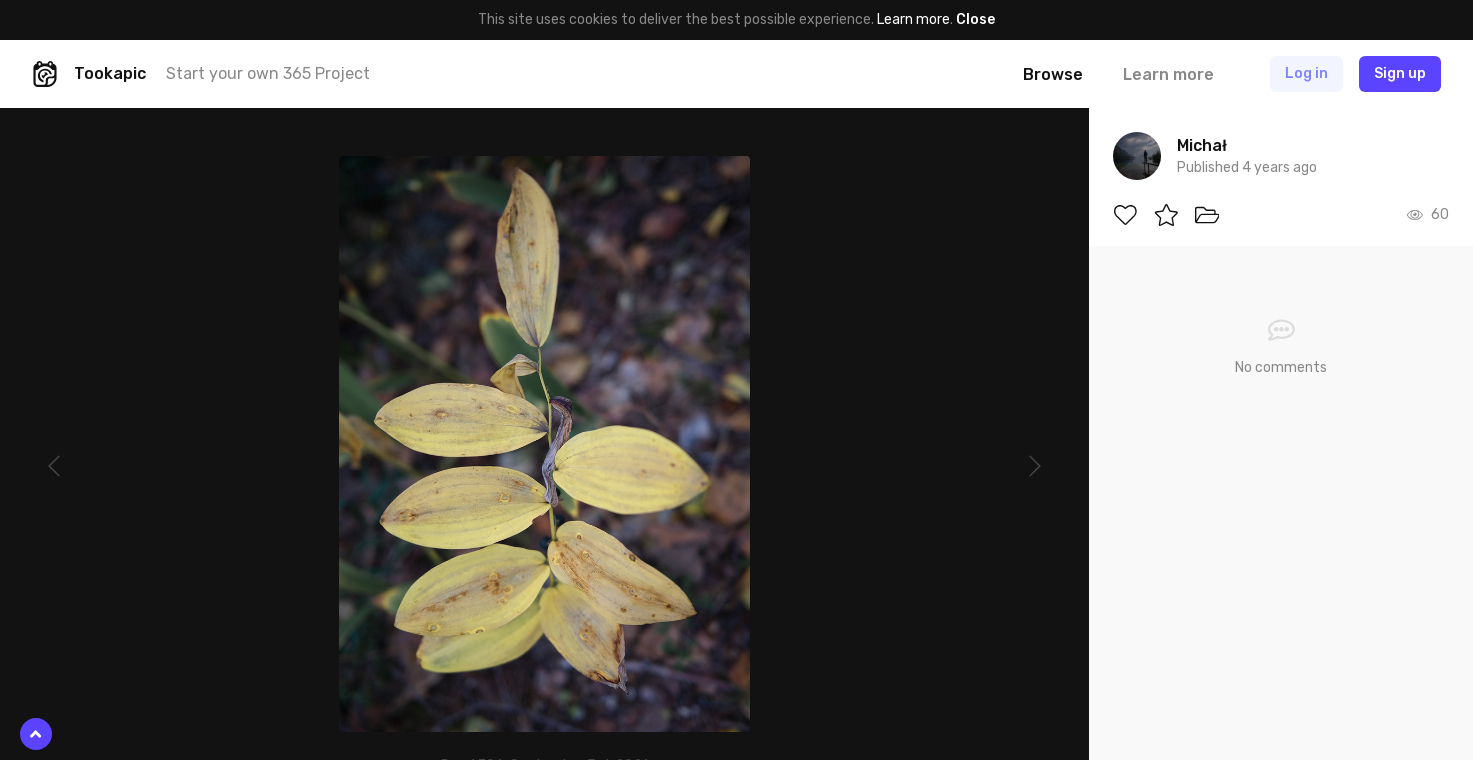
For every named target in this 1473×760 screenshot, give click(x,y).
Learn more (913, 19)
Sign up (1400, 73)
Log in (1306, 73)
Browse (1053, 74)
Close (975, 19)
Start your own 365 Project (268, 73)
